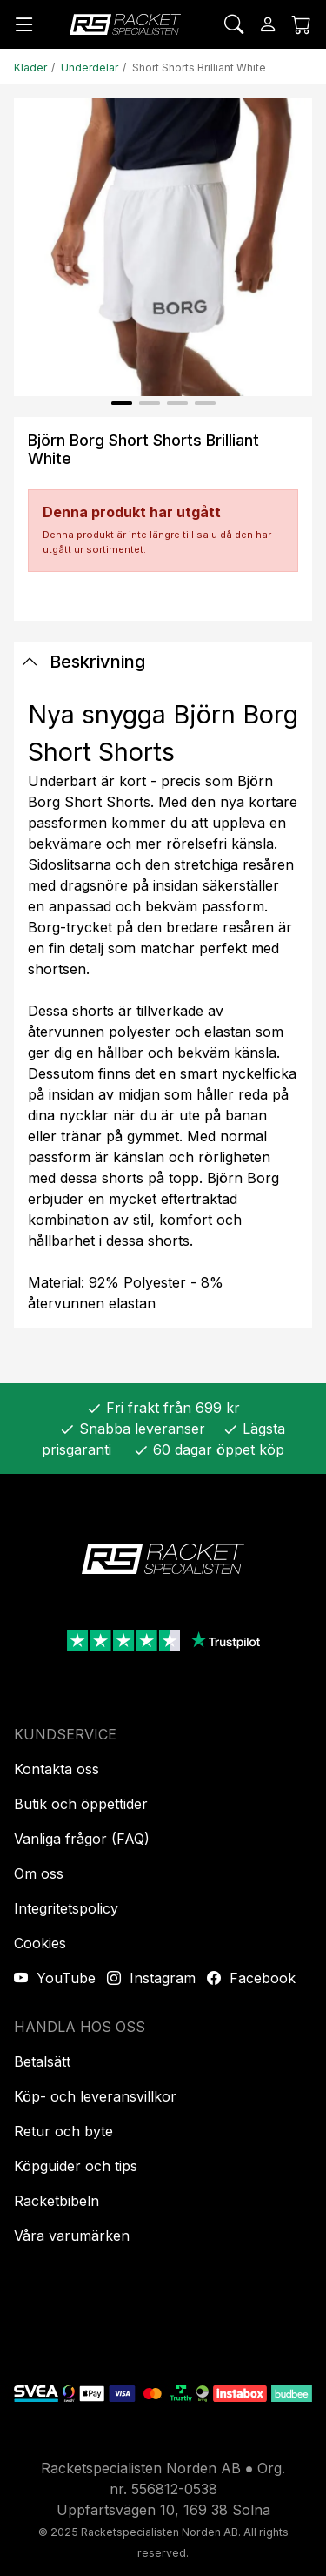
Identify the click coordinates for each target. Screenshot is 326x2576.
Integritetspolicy (66, 1908)
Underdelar (89, 67)
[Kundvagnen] (301, 24)
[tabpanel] (163, 1005)
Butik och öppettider (81, 1804)
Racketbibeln (56, 2200)
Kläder (30, 67)
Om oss (38, 1873)
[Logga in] (267, 24)
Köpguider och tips (75, 2166)
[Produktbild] (163, 247)
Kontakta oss (56, 1769)
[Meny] (24, 24)
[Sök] (233, 24)
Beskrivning (83, 662)
